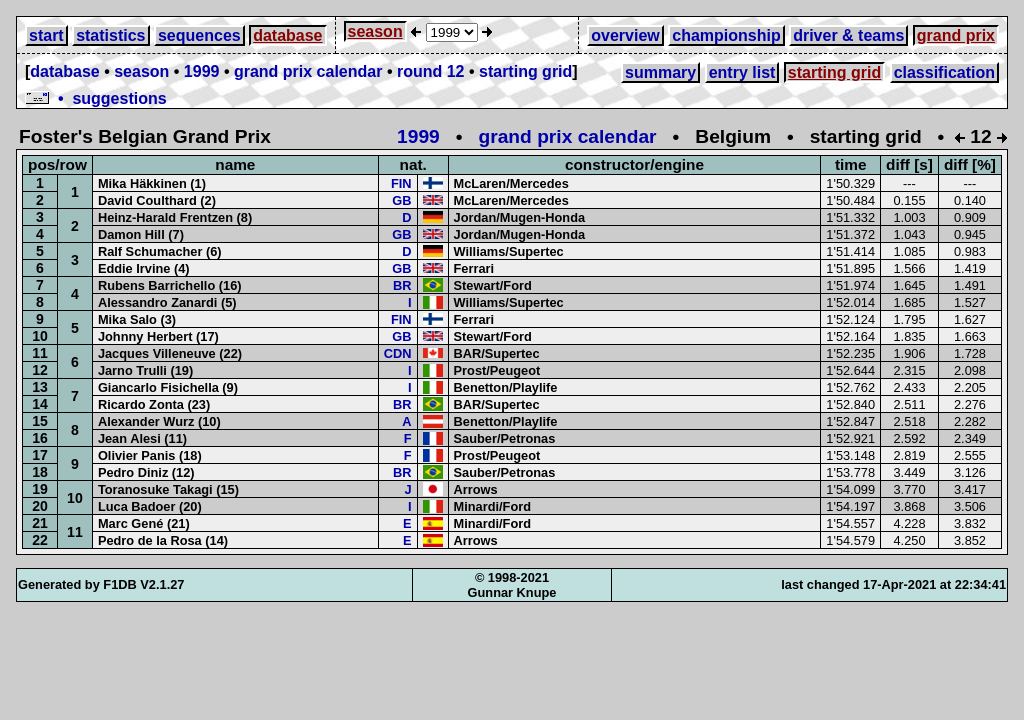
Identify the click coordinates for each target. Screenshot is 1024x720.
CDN (398, 353)
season (375, 31)
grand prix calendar (308, 71)
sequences (199, 35)
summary (660, 72)
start (46, 35)
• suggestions (96, 98)
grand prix (956, 35)
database (287, 35)
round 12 (431, 71)
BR (402, 285)
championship (726, 35)
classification (944, 72)
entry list (742, 72)
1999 (202, 71)
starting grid (525, 71)
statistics (110, 35)
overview (625, 35)
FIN (401, 183)
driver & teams (848, 35)
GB (401, 200)
